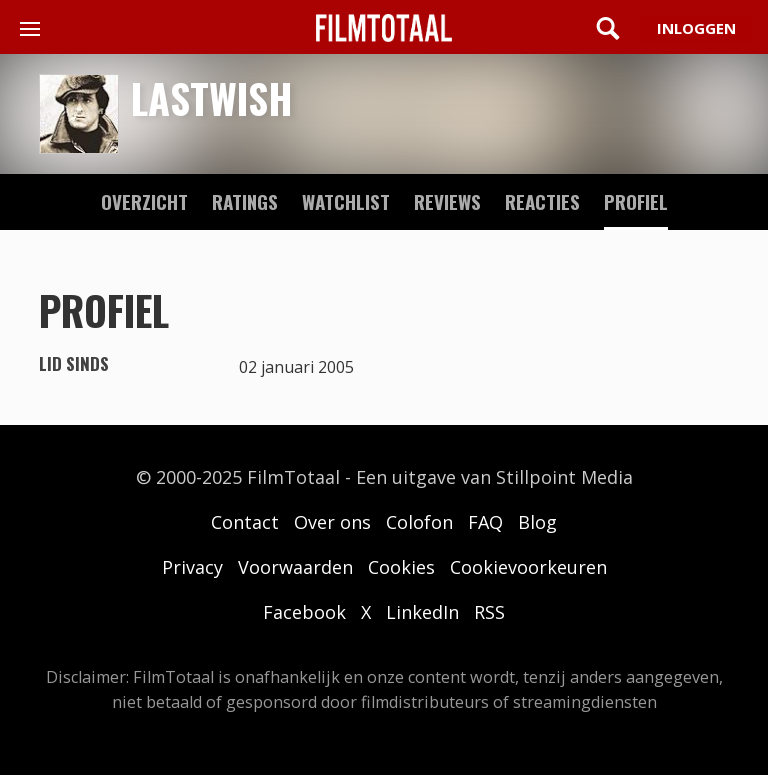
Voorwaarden (295, 567)
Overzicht (144, 201)
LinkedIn (422, 612)
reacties (542, 201)
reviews (447, 201)
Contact (245, 522)
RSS (489, 612)
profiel (636, 201)
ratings (245, 201)
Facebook (304, 612)
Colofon (419, 522)
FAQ (485, 522)
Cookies (401, 567)
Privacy (192, 567)
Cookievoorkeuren (528, 567)
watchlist (346, 201)
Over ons (332, 522)
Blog (537, 522)
